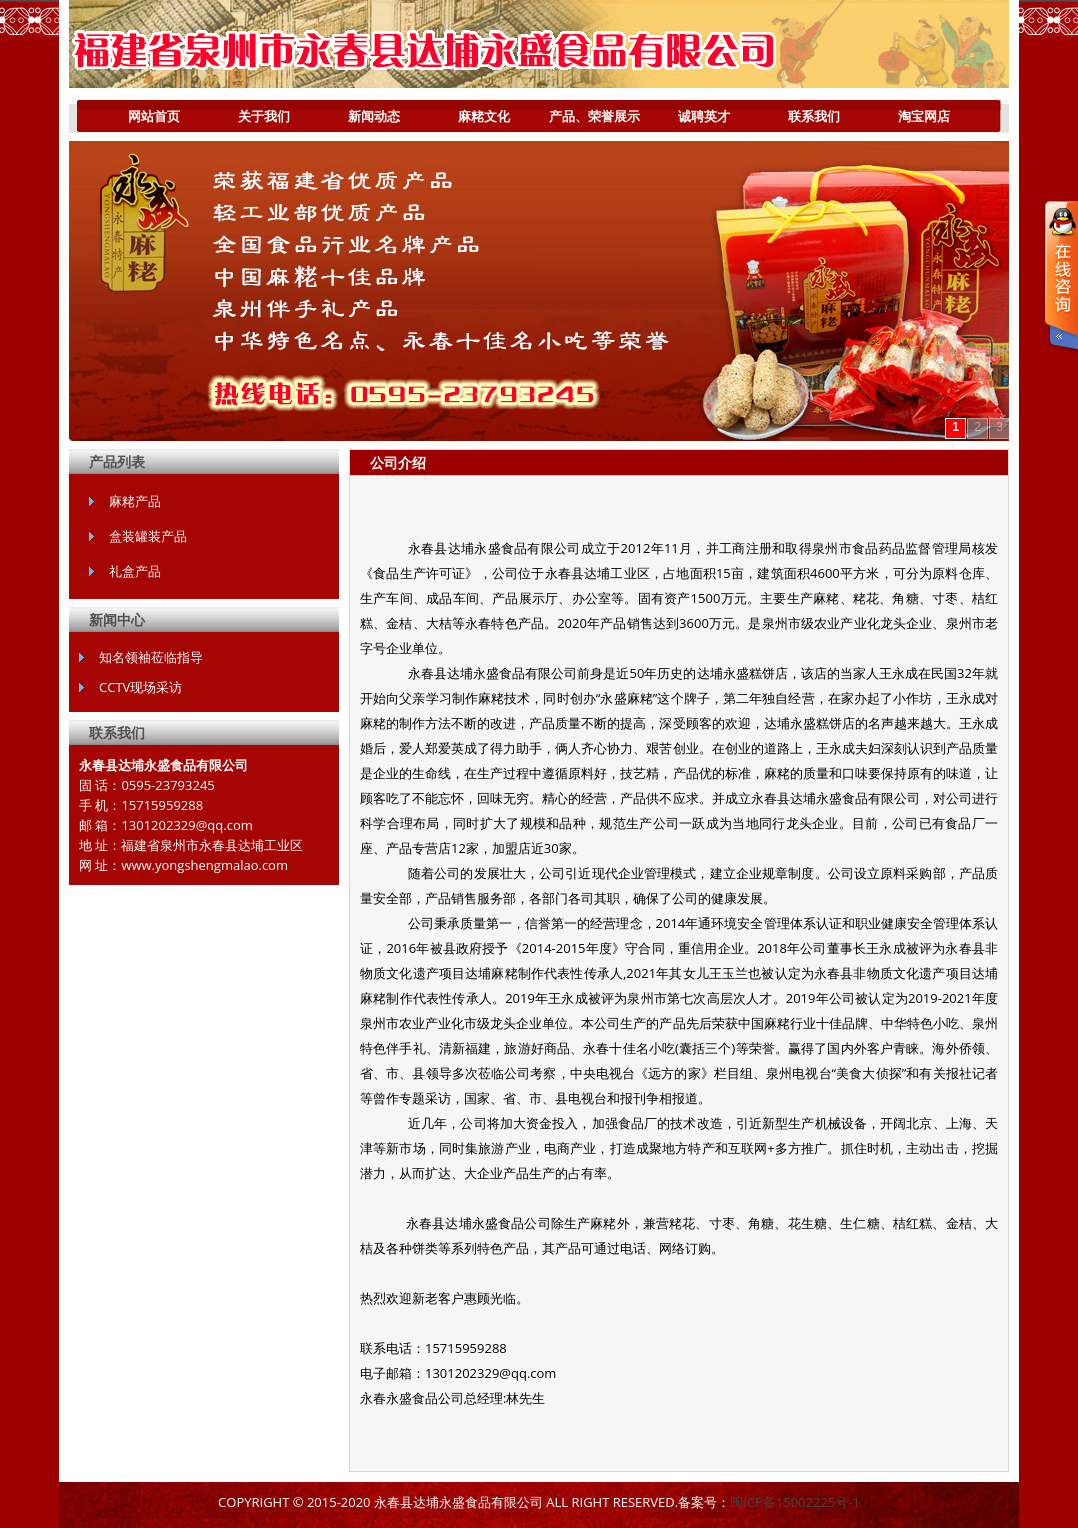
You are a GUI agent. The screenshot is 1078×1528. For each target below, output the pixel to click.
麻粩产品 (135, 501)
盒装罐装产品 (148, 536)
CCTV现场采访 (140, 687)
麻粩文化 (484, 116)
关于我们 (249, 120)
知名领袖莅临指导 (151, 657)
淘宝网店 (924, 116)
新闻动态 (374, 116)
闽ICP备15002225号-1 (795, 1502)
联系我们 (814, 116)
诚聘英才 (704, 116)
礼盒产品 (135, 571)
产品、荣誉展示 (589, 120)
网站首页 (154, 116)
